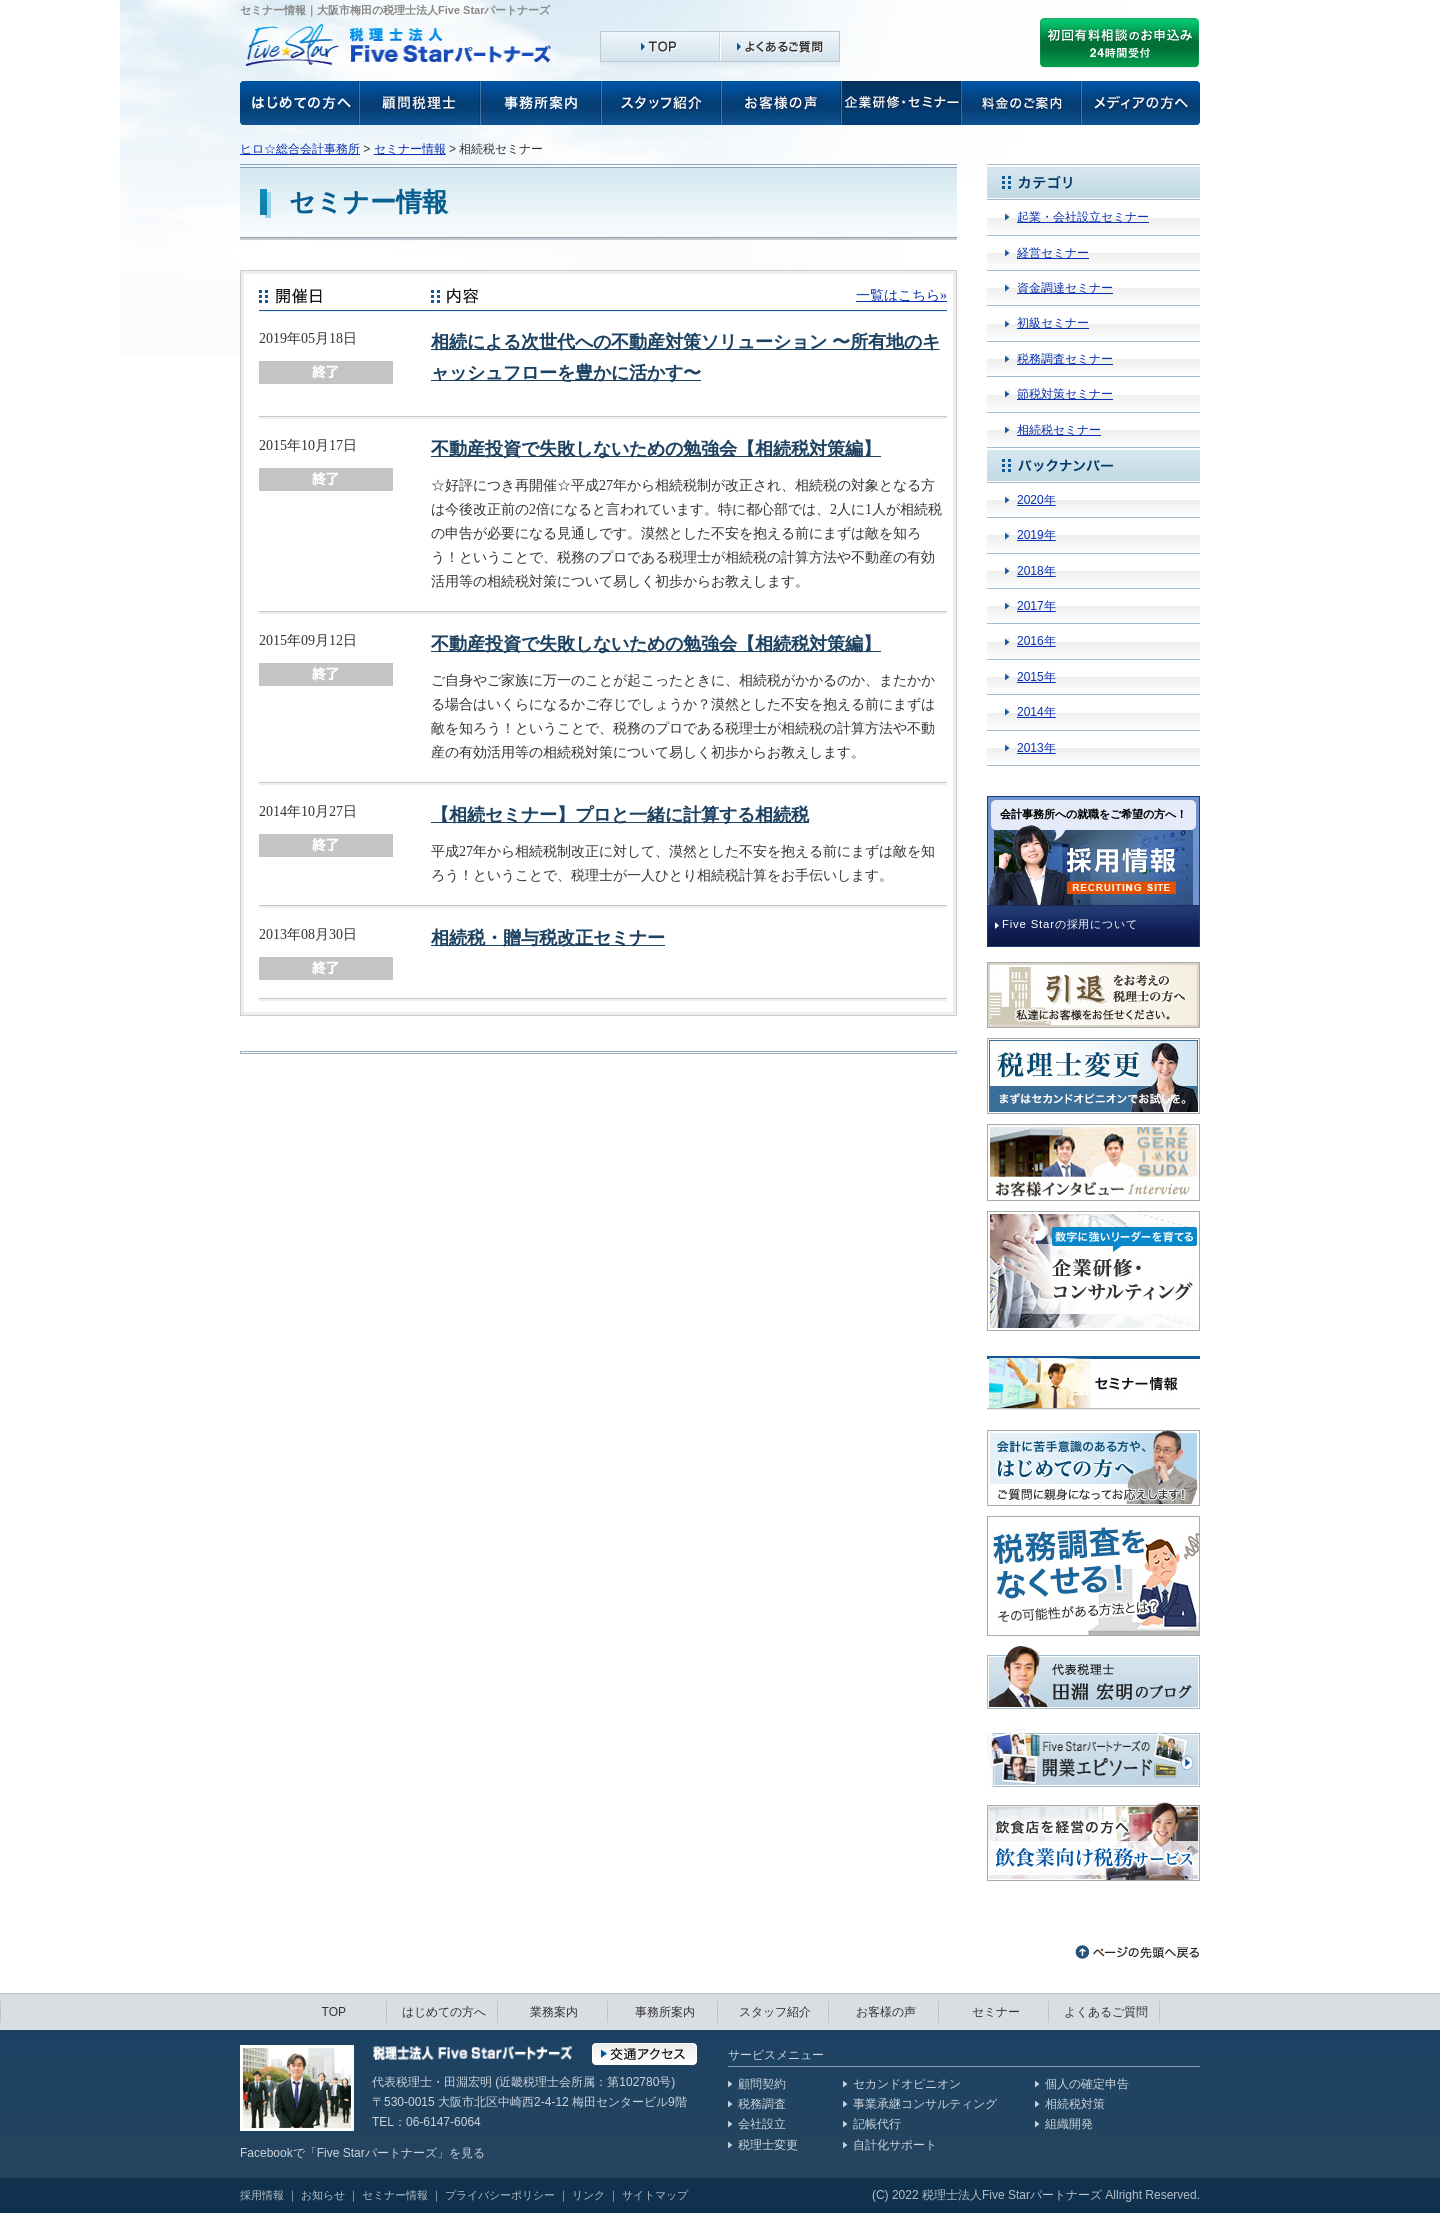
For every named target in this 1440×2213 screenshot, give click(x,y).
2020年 (1036, 500)
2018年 (1036, 571)
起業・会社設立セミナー (1083, 217)
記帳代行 (877, 2124)
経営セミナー (1053, 253)
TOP (334, 2012)
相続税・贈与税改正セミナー (548, 938)
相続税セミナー (1059, 430)
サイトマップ (655, 2195)
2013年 (1036, 748)
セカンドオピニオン (907, 2084)
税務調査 (762, 2104)
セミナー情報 (410, 149)
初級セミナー (1053, 323)
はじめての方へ (444, 2012)
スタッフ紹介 (662, 103)
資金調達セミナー (1065, 288)
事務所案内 (541, 103)
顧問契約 (762, 2084)
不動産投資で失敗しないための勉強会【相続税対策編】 (656, 449)
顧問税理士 (420, 103)
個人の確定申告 (1087, 2084)
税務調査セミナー (1065, 359)
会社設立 (762, 2124)
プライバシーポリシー (500, 2195)
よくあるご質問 (1106, 2012)
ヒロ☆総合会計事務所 (300, 149)
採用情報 (262, 2195)
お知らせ (323, 2195)
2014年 (1036, 712)
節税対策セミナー (1065, 394)
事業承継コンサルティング (925, 2104)
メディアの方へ (1141, 103)
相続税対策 (1075, 2104)
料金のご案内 (1022, 103)
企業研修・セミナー (902, 103)
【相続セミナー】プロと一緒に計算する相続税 (620, 815)
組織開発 (1069, 2124)
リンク (588, 2195)
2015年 (1036, 677)
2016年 (1036, 641)
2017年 (1036, 606)
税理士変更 (768, 2145)
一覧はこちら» (901, 295)
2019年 (1036, 535)
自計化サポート (895, 2145)
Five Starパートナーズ (377, 2153)
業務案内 (554, 2012)
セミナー (996, 2012)
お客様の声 (300, 103)
